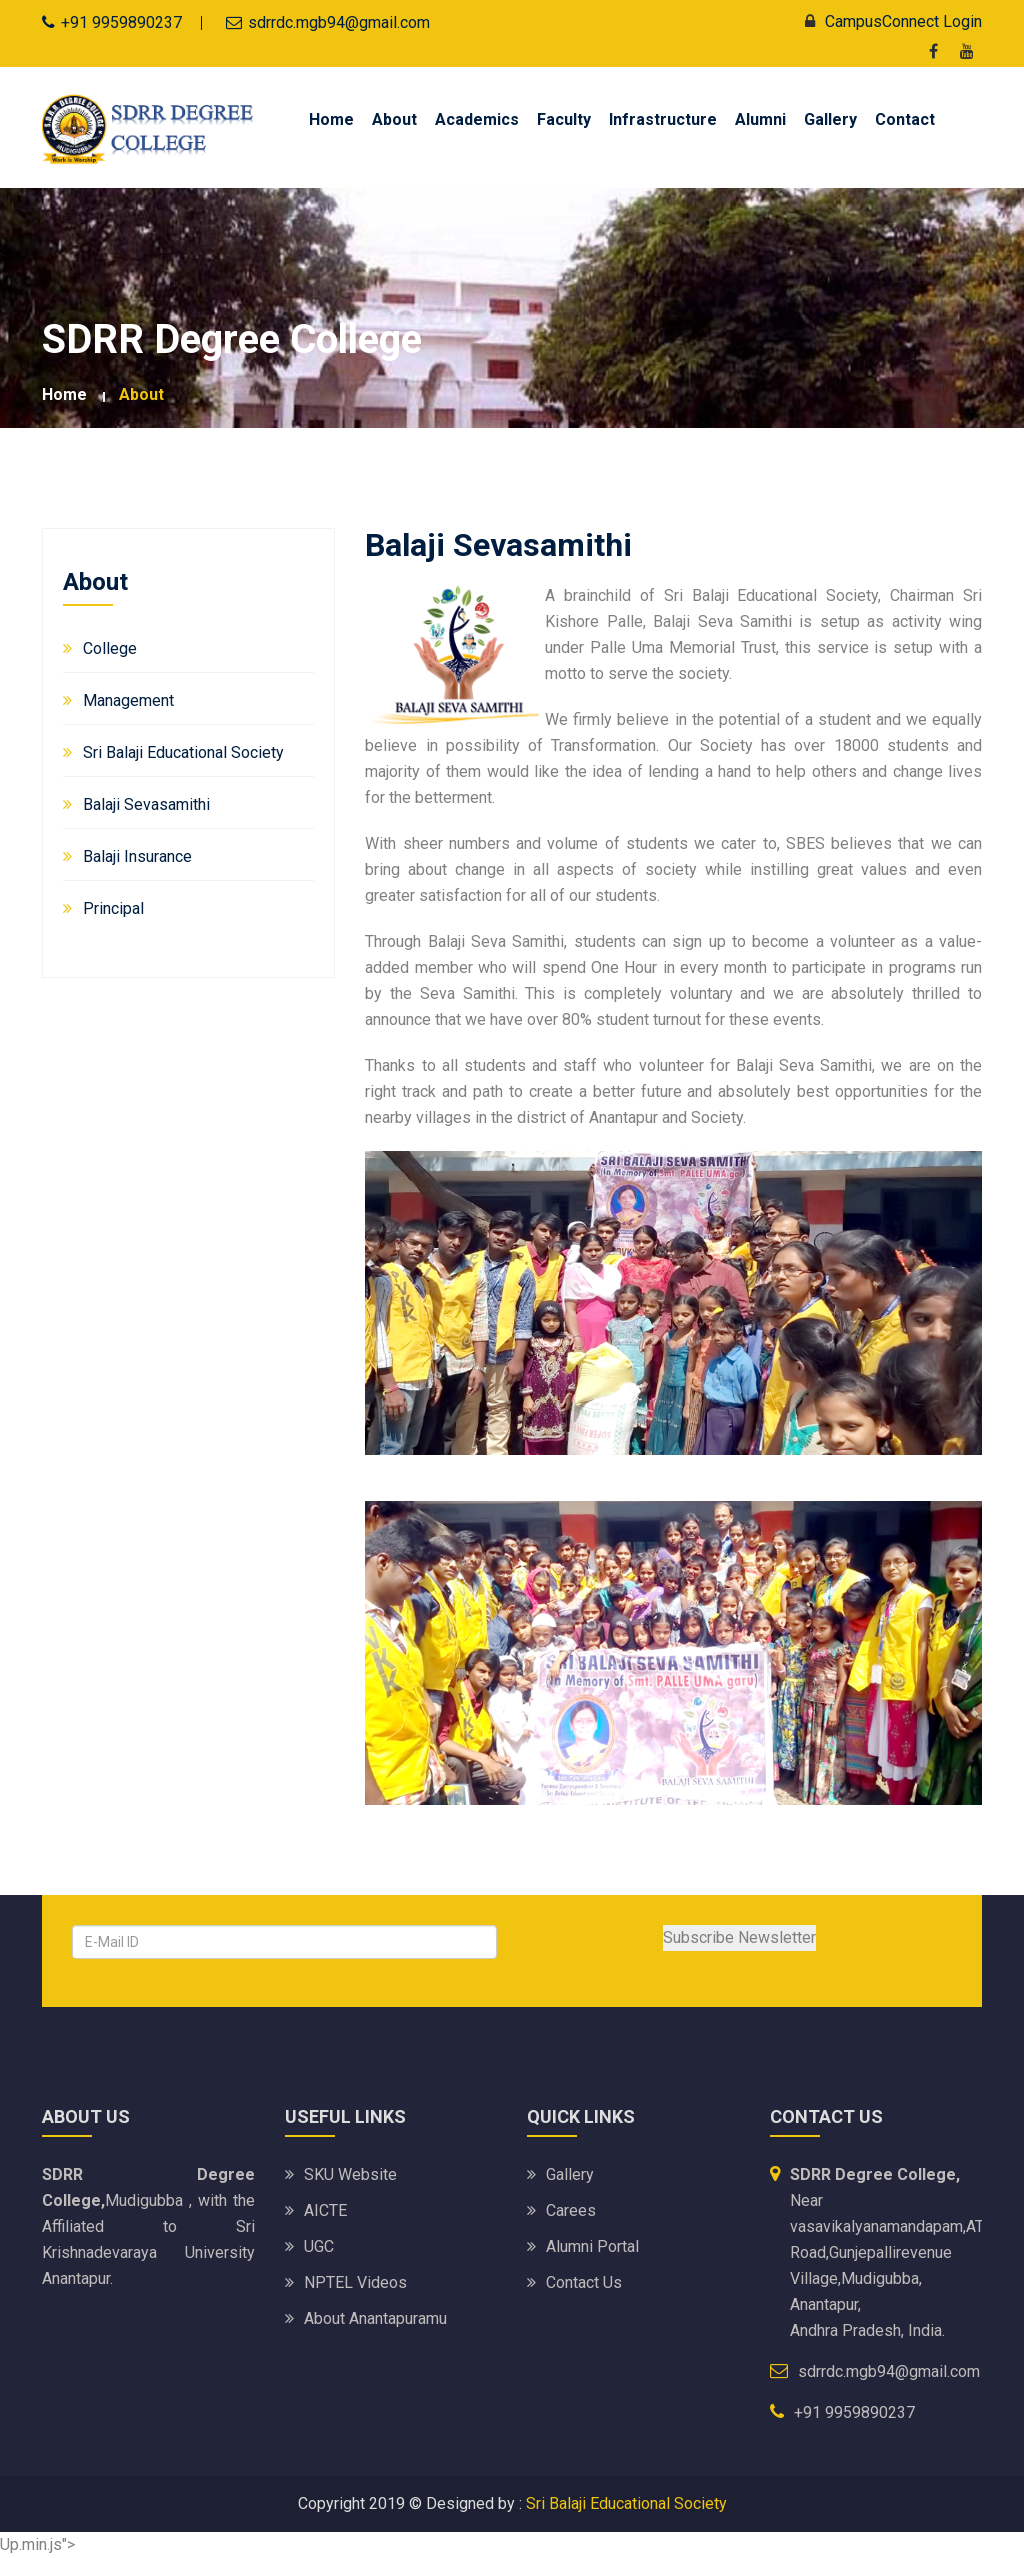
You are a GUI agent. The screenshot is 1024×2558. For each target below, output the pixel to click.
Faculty (564, 119)
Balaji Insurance (137, 856)
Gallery (830, 119)
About (394, 119)
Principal (113, 908)
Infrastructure (663, 119)
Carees (571, 2210)
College (110, 648)
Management (128, 700)
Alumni (760, 119)
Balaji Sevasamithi (146, 804)
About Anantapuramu (375, 2318)
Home (331, 119)
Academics (477, 119)
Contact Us (584, 2282)
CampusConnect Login (888, 21)
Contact (905, 119)
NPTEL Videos (355, 2282)
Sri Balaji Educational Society (183, 752)
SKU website (350, 2174)
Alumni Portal (592, 2246)
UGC (319, 2246)
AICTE (325, 2210)
